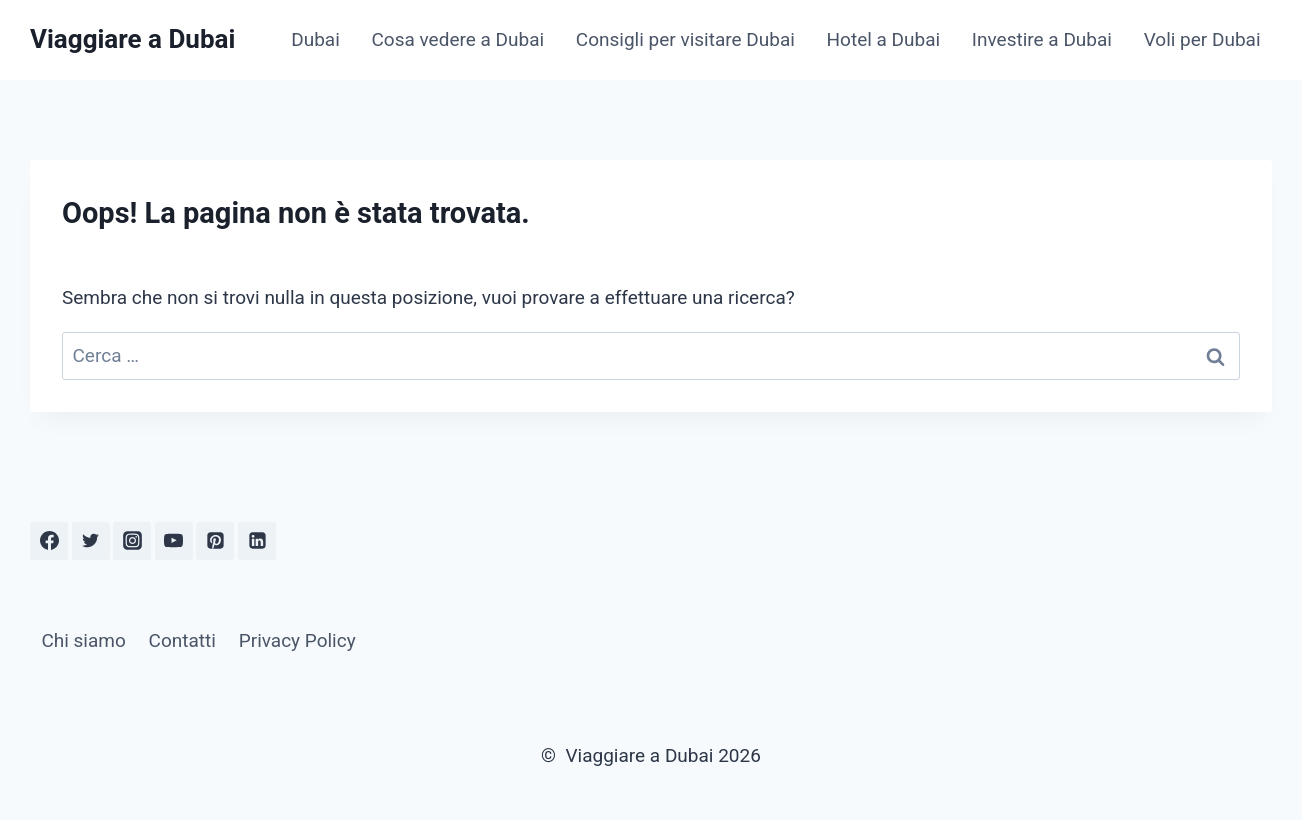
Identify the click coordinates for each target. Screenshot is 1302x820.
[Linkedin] (257, 541)
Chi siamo (83, 640)
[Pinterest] (215, 541)
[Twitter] (91, 541)
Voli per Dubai (1202, 39)
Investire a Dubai (1042, 39)
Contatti (182, 640)
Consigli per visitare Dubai (685, 39)
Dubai (315, 39)
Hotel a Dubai (884, 39)
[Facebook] (49, 541)
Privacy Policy (297, 640)
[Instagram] (132, 541)
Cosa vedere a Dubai (457, 39)
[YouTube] (174, 541)
